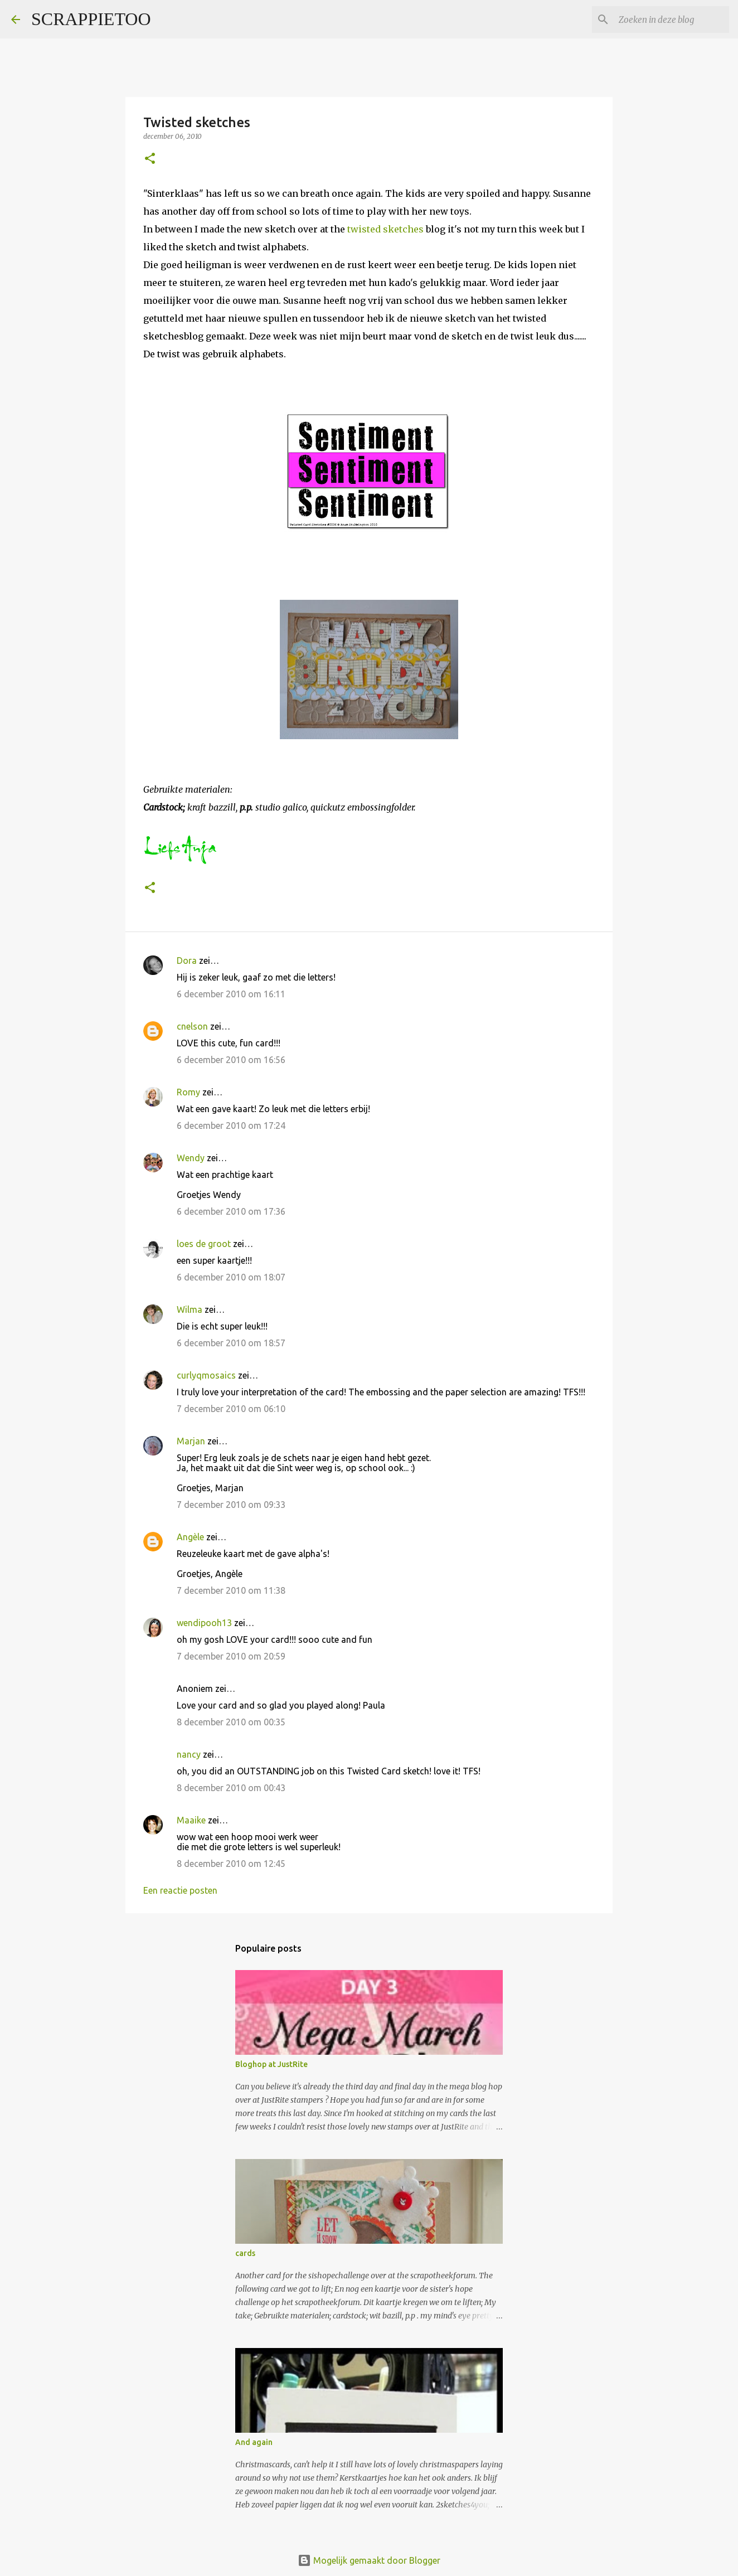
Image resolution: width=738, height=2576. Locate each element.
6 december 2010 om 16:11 (231, 994)
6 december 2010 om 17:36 (231, 1211)
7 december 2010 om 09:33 (231, 1505)
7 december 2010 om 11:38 (231, 1590)
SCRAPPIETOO (91, 19)
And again (254, 2442)
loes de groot (204, 1244)
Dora (187, 960)
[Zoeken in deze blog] (670, 19)
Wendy (191, 1158)
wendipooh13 (204, 1623)
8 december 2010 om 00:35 (231, 1722)
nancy (189, 1754)
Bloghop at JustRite (271, 2064)
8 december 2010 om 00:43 (231, 1788)
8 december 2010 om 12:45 (231, 1864)
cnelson (192, 1026)
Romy (188, 1092)
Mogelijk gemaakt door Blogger (369, 2560)
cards (245, 2253)
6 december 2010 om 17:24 (231, 1125)
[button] (150, 159)
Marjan (192, 1441)
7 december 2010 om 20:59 (231, 1656)
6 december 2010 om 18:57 (231, 1343)
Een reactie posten (180, 1890)
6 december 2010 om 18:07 (231, 1277)
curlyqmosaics (206, 1375)
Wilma (189, 1309)
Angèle (190, 1537)
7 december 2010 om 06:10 (231, 1409)
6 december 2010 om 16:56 (231, 1060)
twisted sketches (386, 229)
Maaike (191, 1820)
